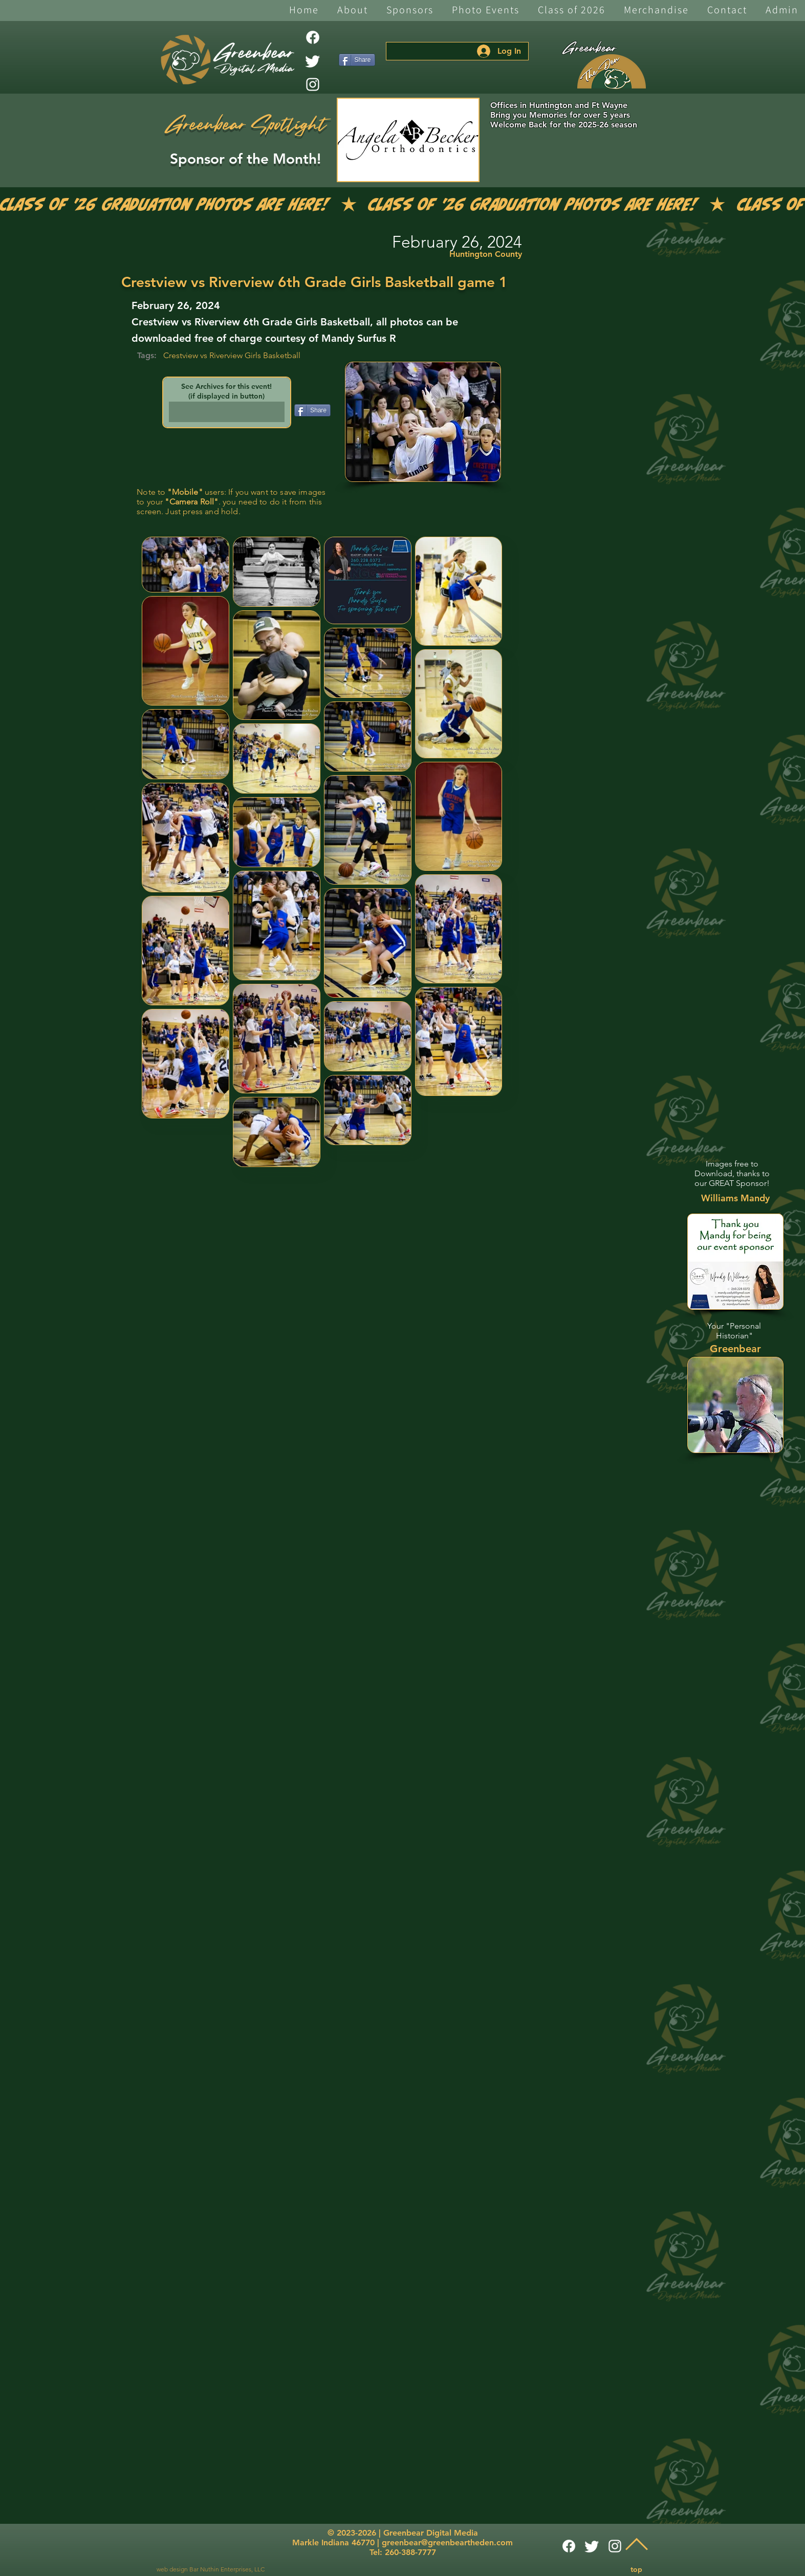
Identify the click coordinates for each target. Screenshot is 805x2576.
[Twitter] (312, 61)
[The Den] (611, 72)
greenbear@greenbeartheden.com (447, 2542)
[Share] (357, 60)
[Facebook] (312, 37)
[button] (353, 10)
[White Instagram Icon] (312, 84)
